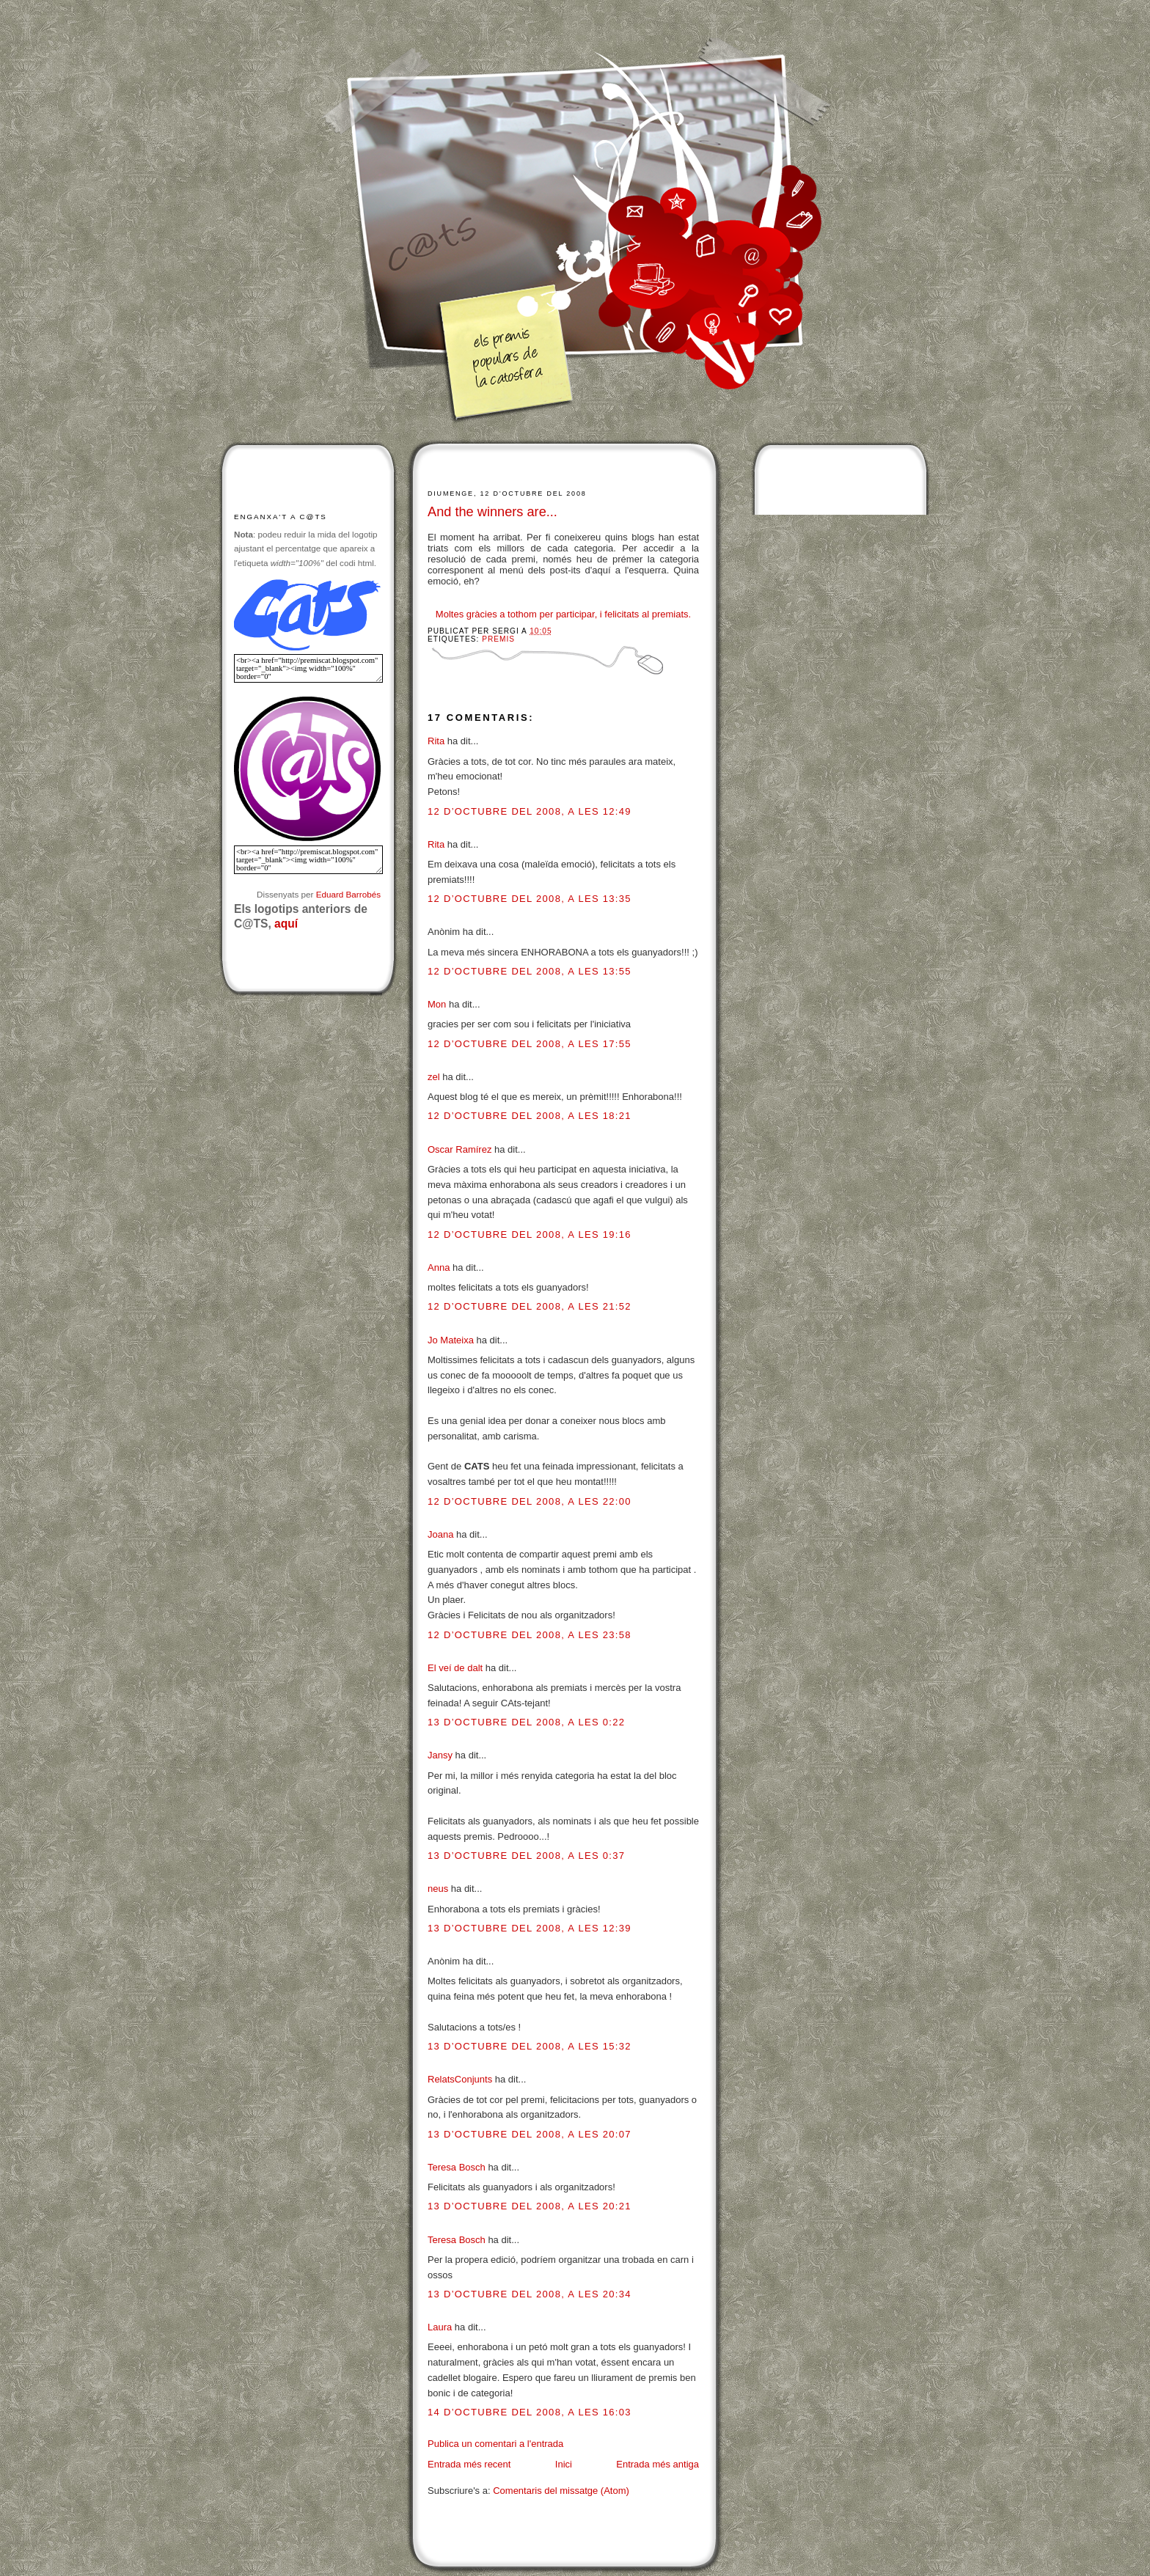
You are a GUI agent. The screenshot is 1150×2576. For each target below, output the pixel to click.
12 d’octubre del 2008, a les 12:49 (529, 811)
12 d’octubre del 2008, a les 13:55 (529, 971)
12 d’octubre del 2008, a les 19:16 (529, 1234)
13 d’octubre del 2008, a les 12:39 (529, 1928)
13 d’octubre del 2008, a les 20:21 (529, 2206)
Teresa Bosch (457, 2167)
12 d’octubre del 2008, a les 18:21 (529, 1115)
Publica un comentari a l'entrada (495, 2443)
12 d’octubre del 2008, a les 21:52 (529, 1306)
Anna (439, 1267)
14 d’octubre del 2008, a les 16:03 (529, 2412)
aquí (286, 923)
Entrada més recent (469, 2464)
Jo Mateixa (451, 1340)
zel (434, 1076)
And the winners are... (492, 511)
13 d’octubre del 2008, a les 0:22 (526, 1722)
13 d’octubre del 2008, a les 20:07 (529, 2134)
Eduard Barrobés (348, 894)
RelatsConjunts (460, 2079)
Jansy (440, 1755)
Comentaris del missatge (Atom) (561, 2490)
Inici (563, 2464)
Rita (436, 740)
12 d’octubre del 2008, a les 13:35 (529, 898)
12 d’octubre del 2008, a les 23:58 (529, 1634)
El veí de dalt (455, 1667)
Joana (440, 1534)
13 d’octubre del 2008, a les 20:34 (529, 2294)
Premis (498, 639)
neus (438, 1888)
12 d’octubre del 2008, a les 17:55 (529, 1043)
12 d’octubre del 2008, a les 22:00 (529, 1501)
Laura (440, 2327)
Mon (437, 1004)
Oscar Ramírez (459, 1149)
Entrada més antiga (657, 2464)
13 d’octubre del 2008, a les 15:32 (529, 2046)
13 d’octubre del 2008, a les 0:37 (526, 1855)
